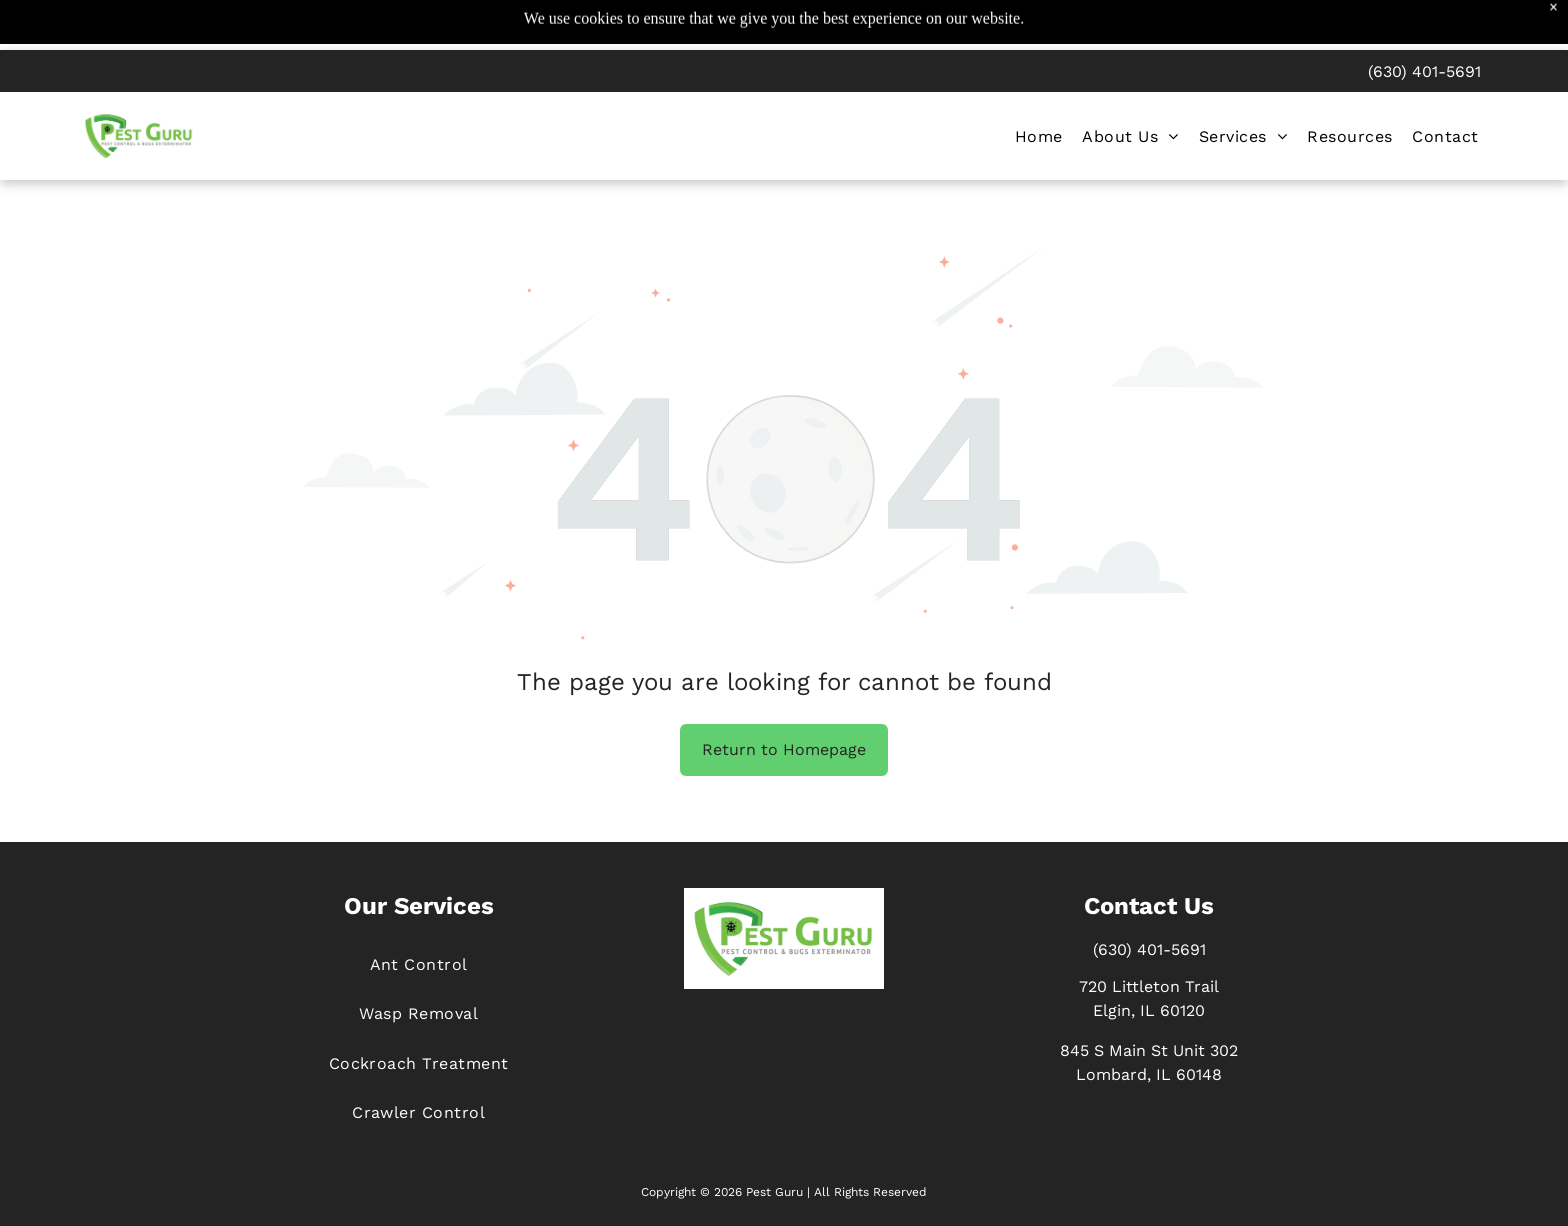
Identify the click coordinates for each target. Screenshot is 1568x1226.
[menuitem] (1039, 89)
